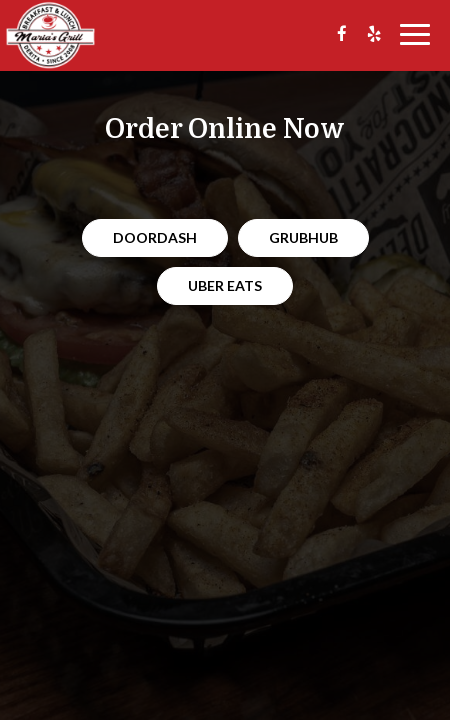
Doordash (155, 237)
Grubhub (303, 237)
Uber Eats (225, 285)
